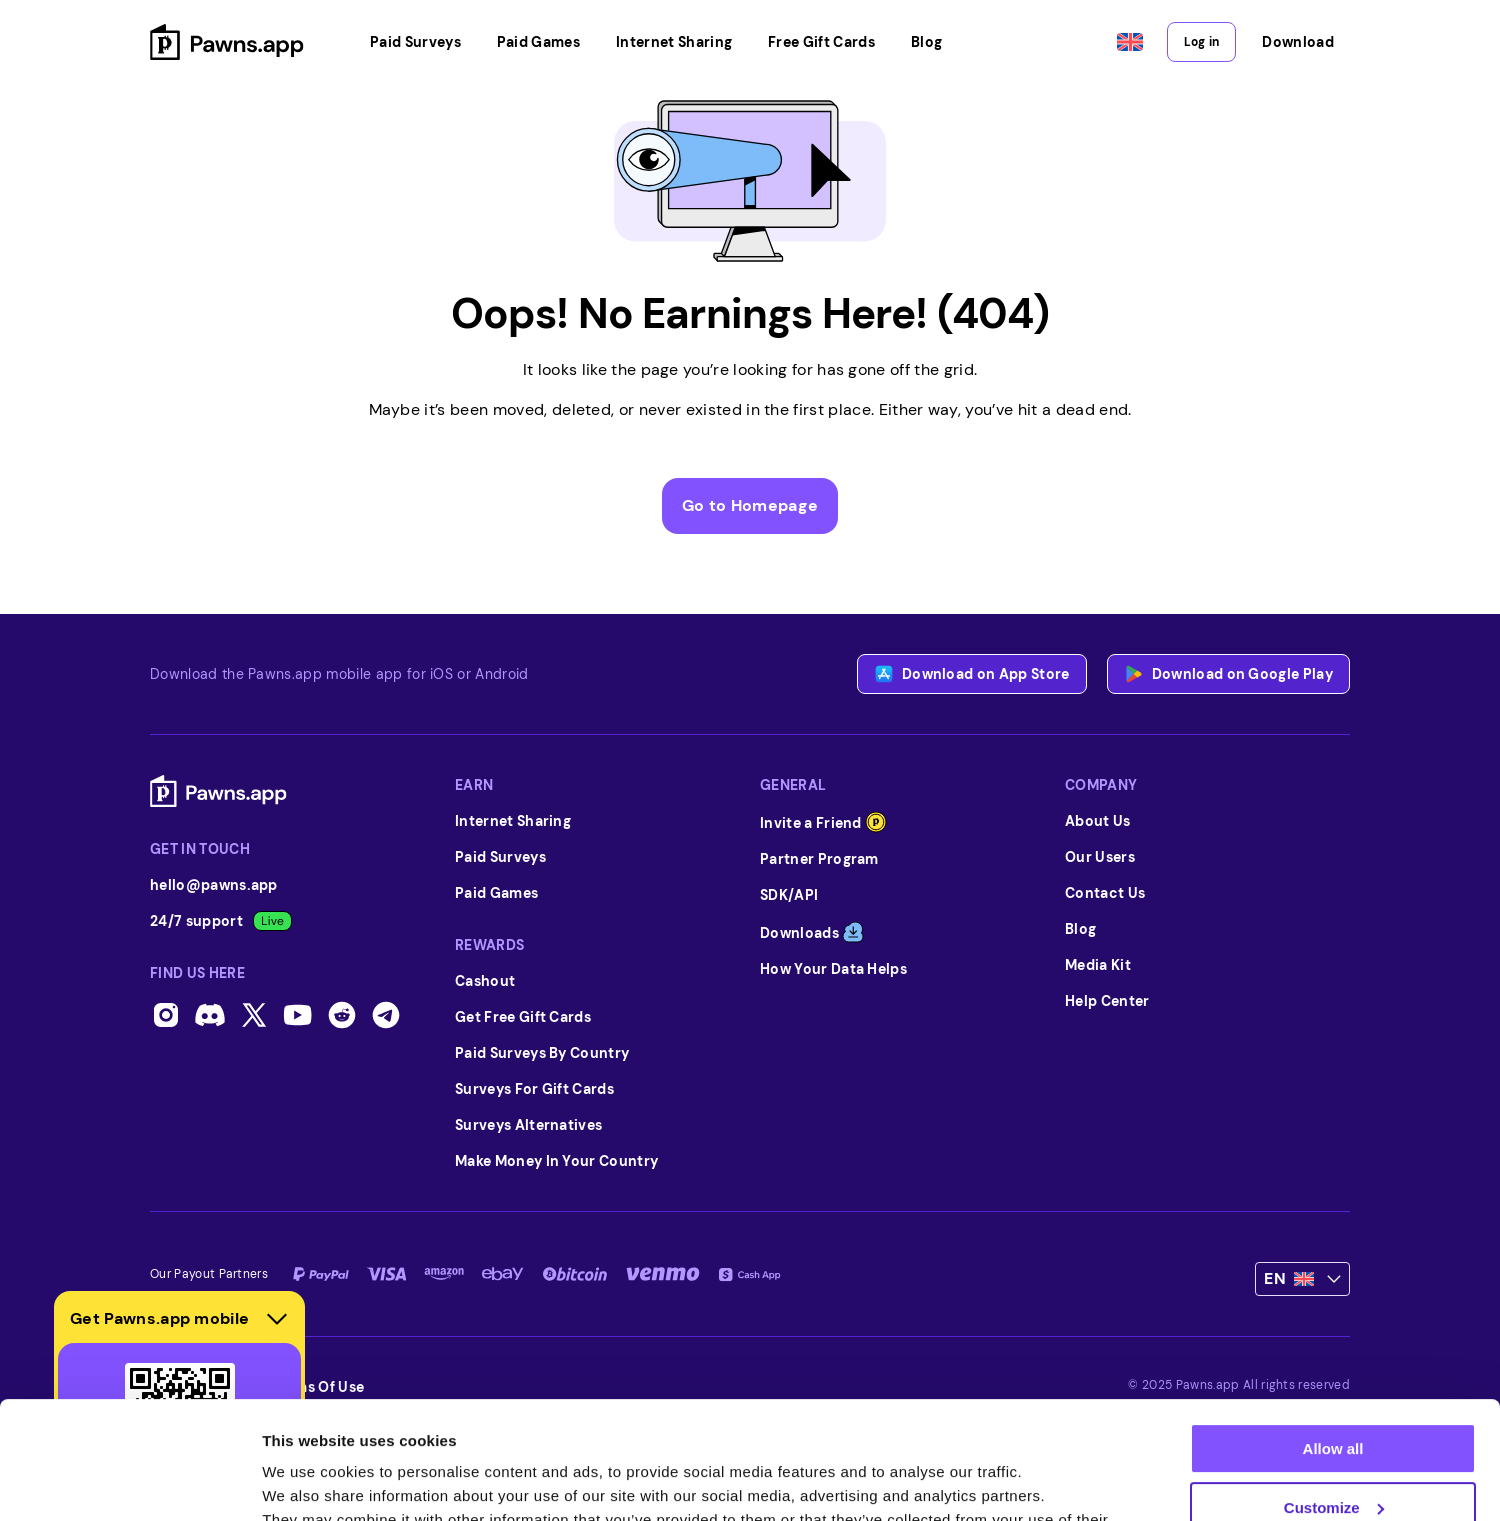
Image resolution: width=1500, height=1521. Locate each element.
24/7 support (221, 921)
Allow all (1333, 1331)
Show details (308, 1481)
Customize (1334, 1389)
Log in (1201, 42)
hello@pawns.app (214, 885)
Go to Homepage (750, 505)
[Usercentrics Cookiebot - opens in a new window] (129, 1482)
